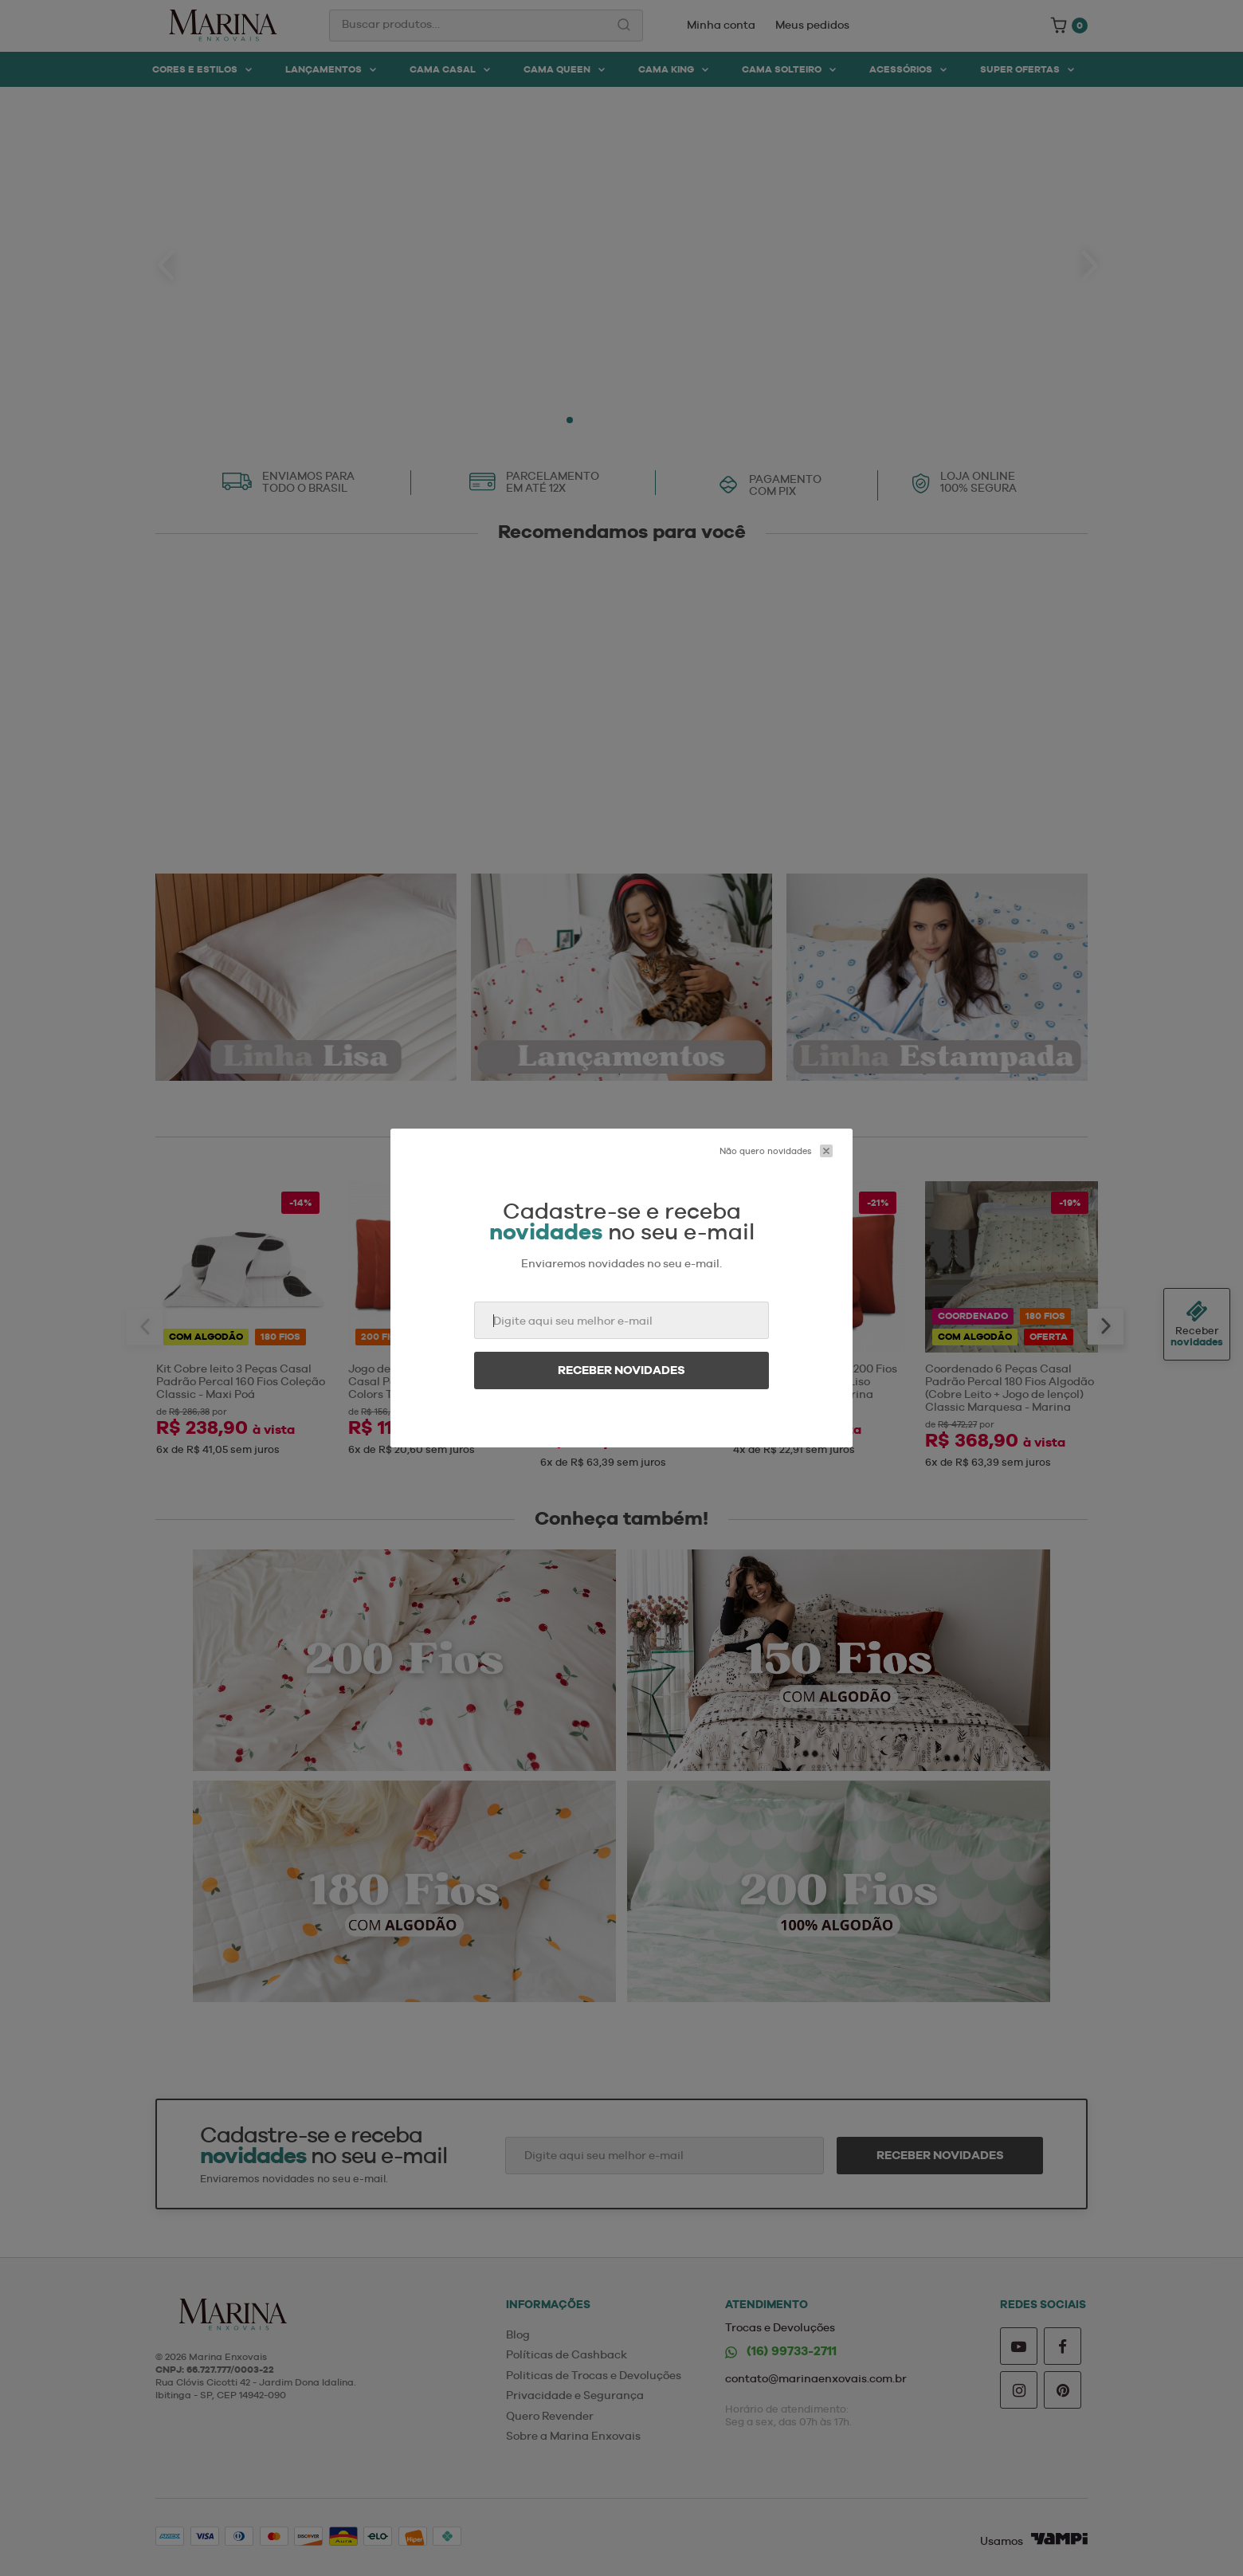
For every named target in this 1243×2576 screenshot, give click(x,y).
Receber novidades (621, 1370)
